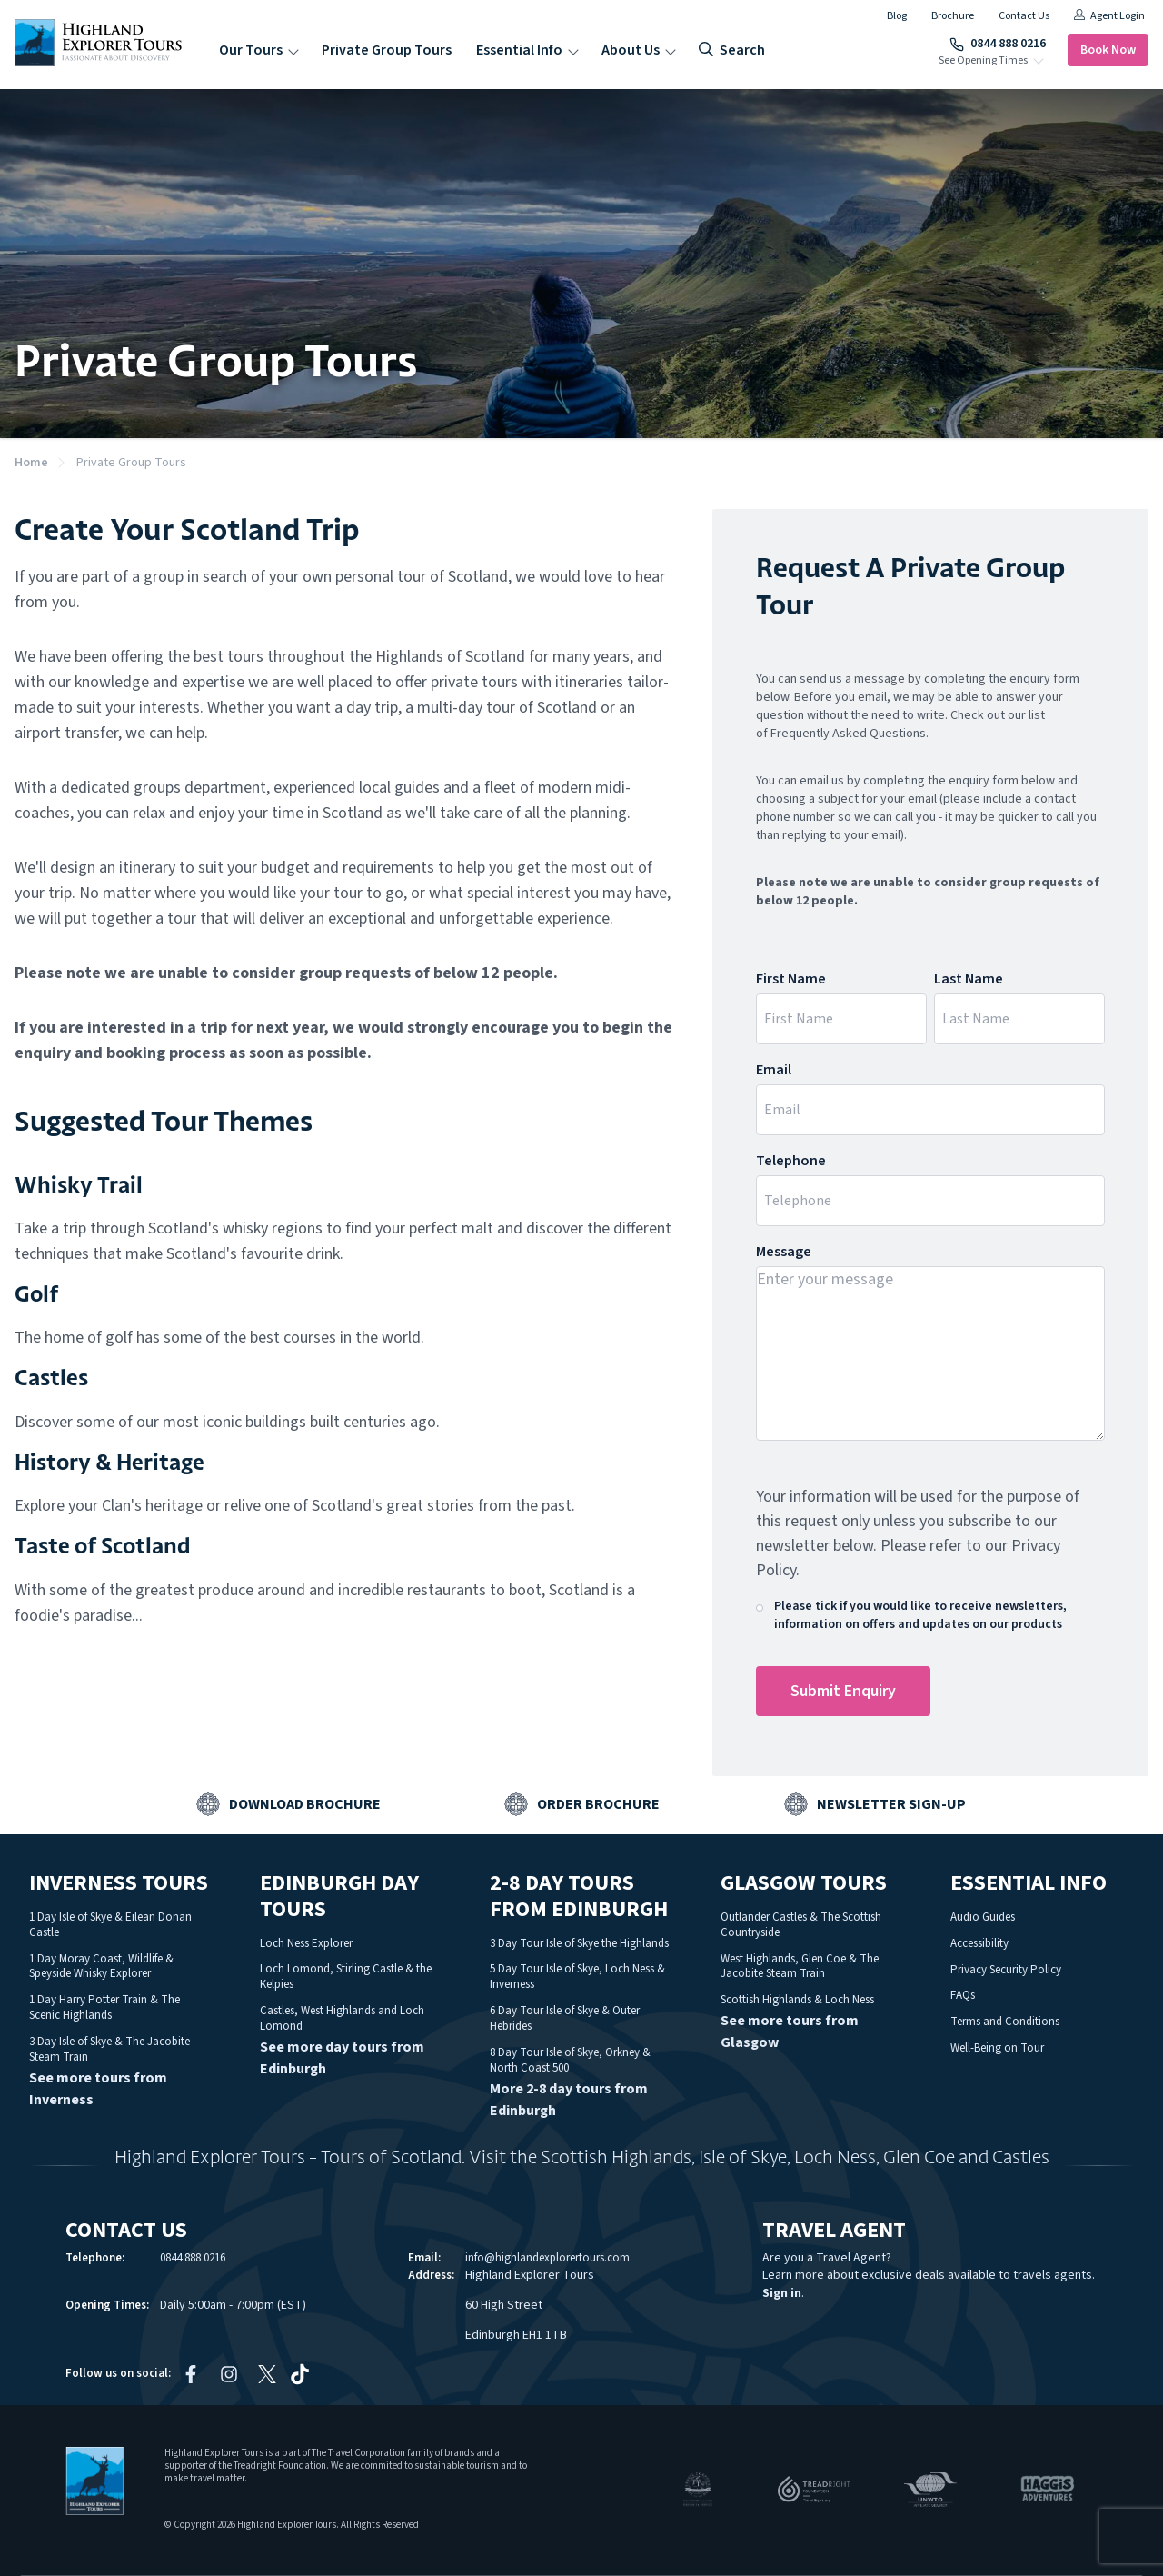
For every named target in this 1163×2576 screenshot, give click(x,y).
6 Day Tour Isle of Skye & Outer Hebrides (565, 2018)
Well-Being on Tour (997, 2048)
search (732, 50)
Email (773, 1070)
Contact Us (1024, 16)
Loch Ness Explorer (306, 1943)
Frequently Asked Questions (848, 733)
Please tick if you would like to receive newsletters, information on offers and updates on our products (920, 1615)
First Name (791, 979)
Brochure (952, 16)
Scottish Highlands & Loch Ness (797, 2000)
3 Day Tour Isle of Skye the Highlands (579, 1943)
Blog (897, 16)
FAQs (962, 1995)
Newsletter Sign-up (891, 1804)
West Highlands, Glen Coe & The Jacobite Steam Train (800, 1966)
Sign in (781, 2293)
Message (783, 1252)
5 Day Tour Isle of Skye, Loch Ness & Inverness (577, 1976)
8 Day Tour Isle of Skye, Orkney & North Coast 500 (570, 2060)
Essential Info (519, 50)
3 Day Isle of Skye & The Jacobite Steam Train (109, 2049)
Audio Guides (982, 1917)
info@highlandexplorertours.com (547, 2258)
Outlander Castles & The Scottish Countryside (801, 1925)
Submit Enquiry (843, 1691)
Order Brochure (598, 1804)
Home (31, 463)
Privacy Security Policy (1005, 1970)
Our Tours (251, 50)
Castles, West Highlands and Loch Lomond (342, 2018)
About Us (630, 50)
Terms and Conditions (1004, 2021)
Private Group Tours (387, 50)
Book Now (1108, 50)
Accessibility (979, 1943)
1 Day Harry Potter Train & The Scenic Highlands (104, 2007)
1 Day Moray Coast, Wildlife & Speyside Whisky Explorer (101, 1966)
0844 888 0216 (997, 44)
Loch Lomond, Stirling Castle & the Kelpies (346, 1976)
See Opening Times (983, 60)
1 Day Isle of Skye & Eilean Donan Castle (110, 1925)
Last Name (968, 979)
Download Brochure (305, 1804)
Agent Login (1109, 16)
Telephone (791, 1161)
